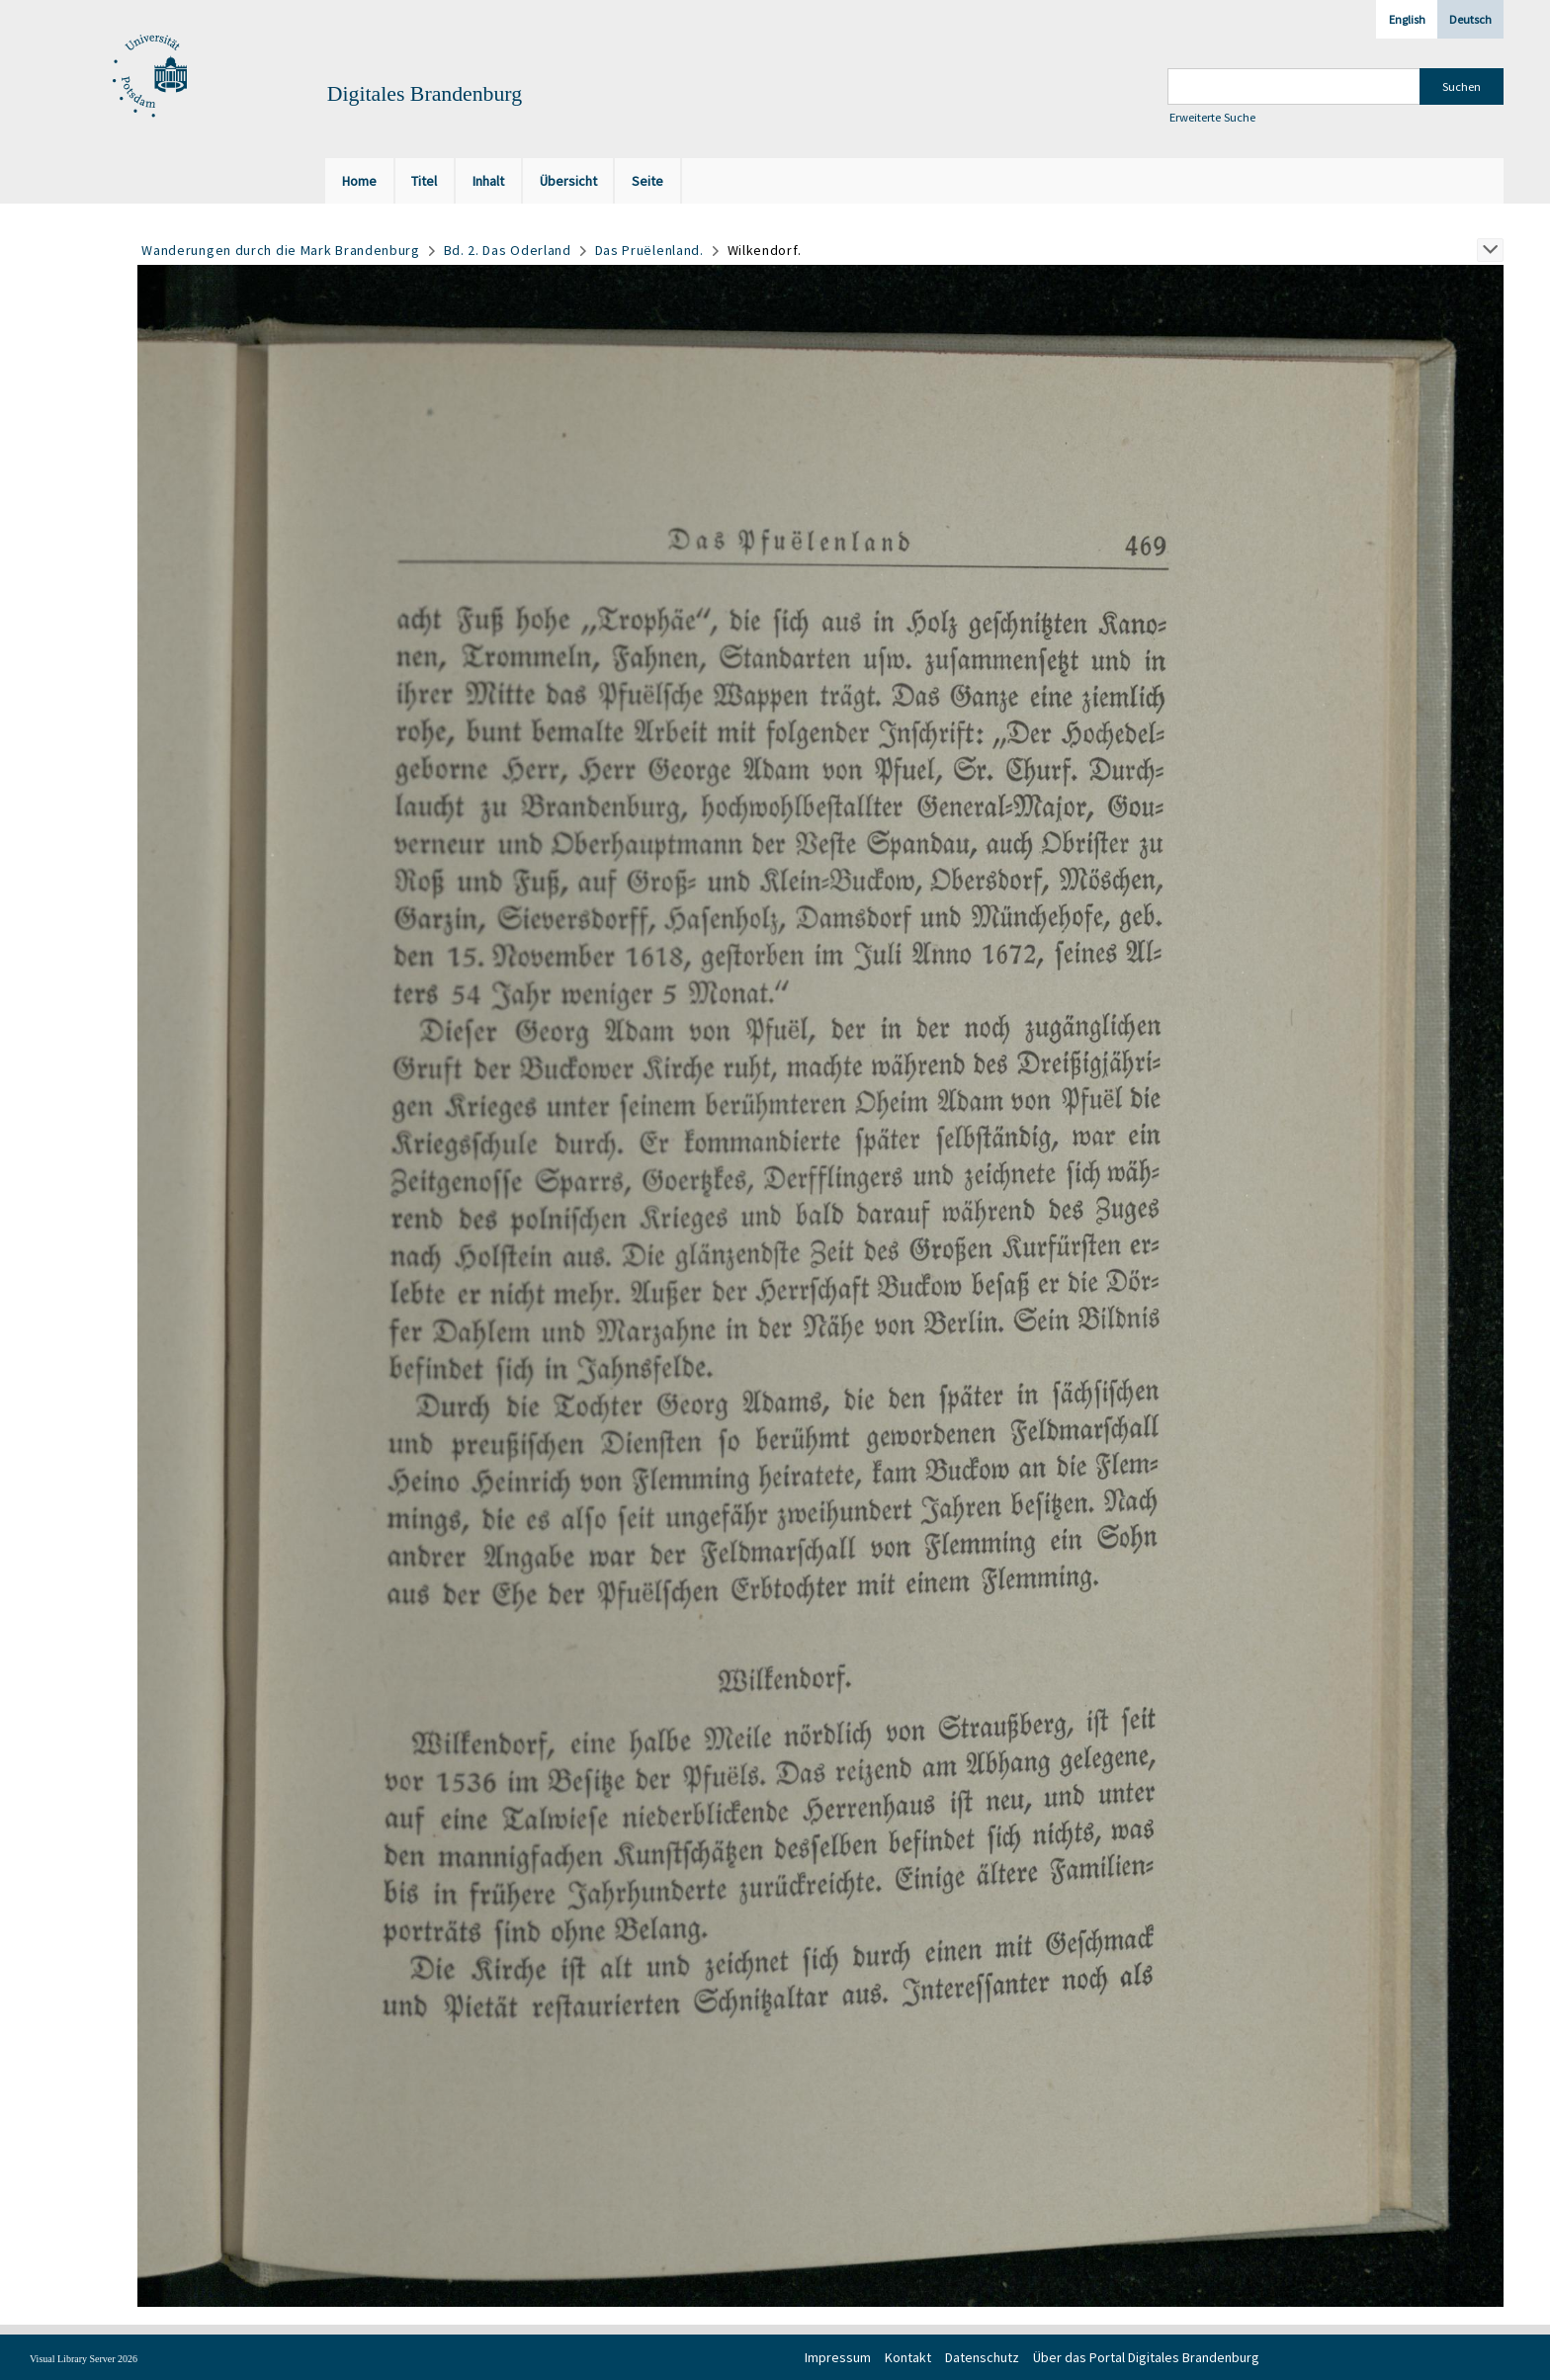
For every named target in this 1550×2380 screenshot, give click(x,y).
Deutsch (1470, 19)
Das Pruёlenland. (649, 250)
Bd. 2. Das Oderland (507, 250)
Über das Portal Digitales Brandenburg (1146, 2357)
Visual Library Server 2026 (83, 2358)
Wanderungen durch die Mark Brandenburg (280, 250)
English (1407, 19)
